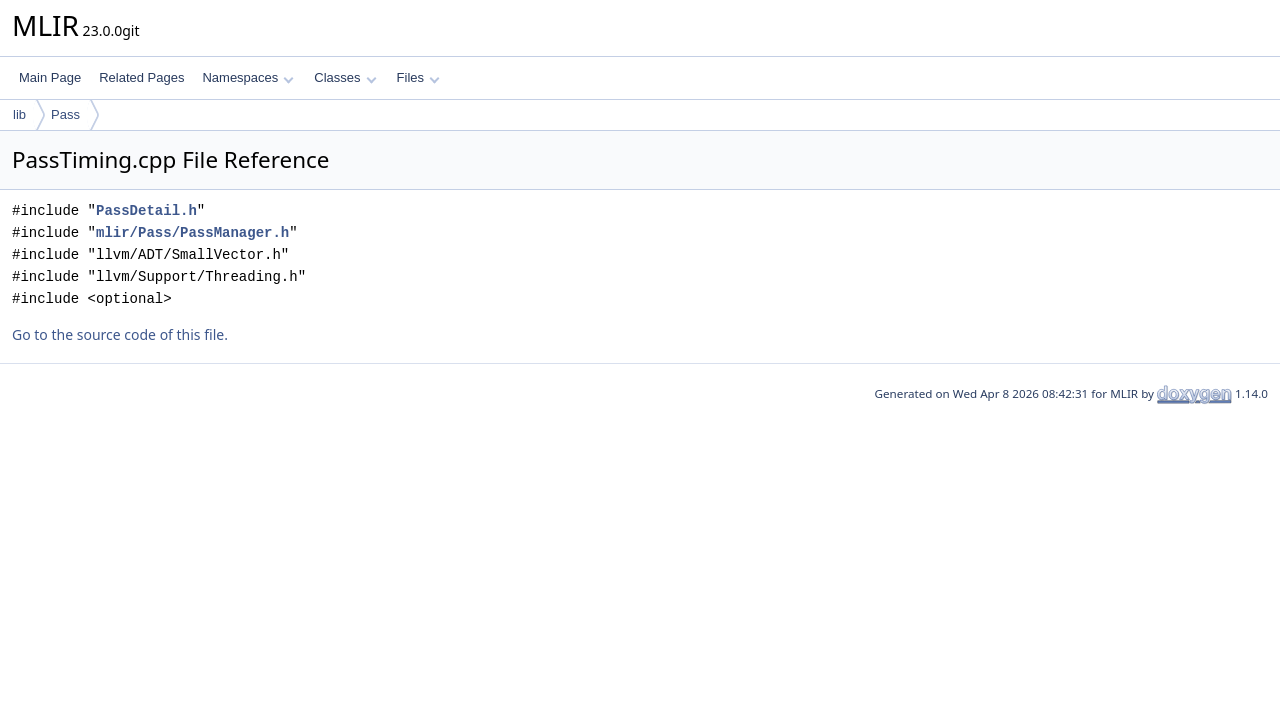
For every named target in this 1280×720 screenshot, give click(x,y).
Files (418, 77)
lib (19, 114)
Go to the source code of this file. (120, 334)
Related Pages (141, 77)
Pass (65, 114)
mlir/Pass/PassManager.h (192, 232)
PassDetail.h (146, 210)
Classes (345, 77)
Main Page (50, 77)
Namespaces (247, 77)
